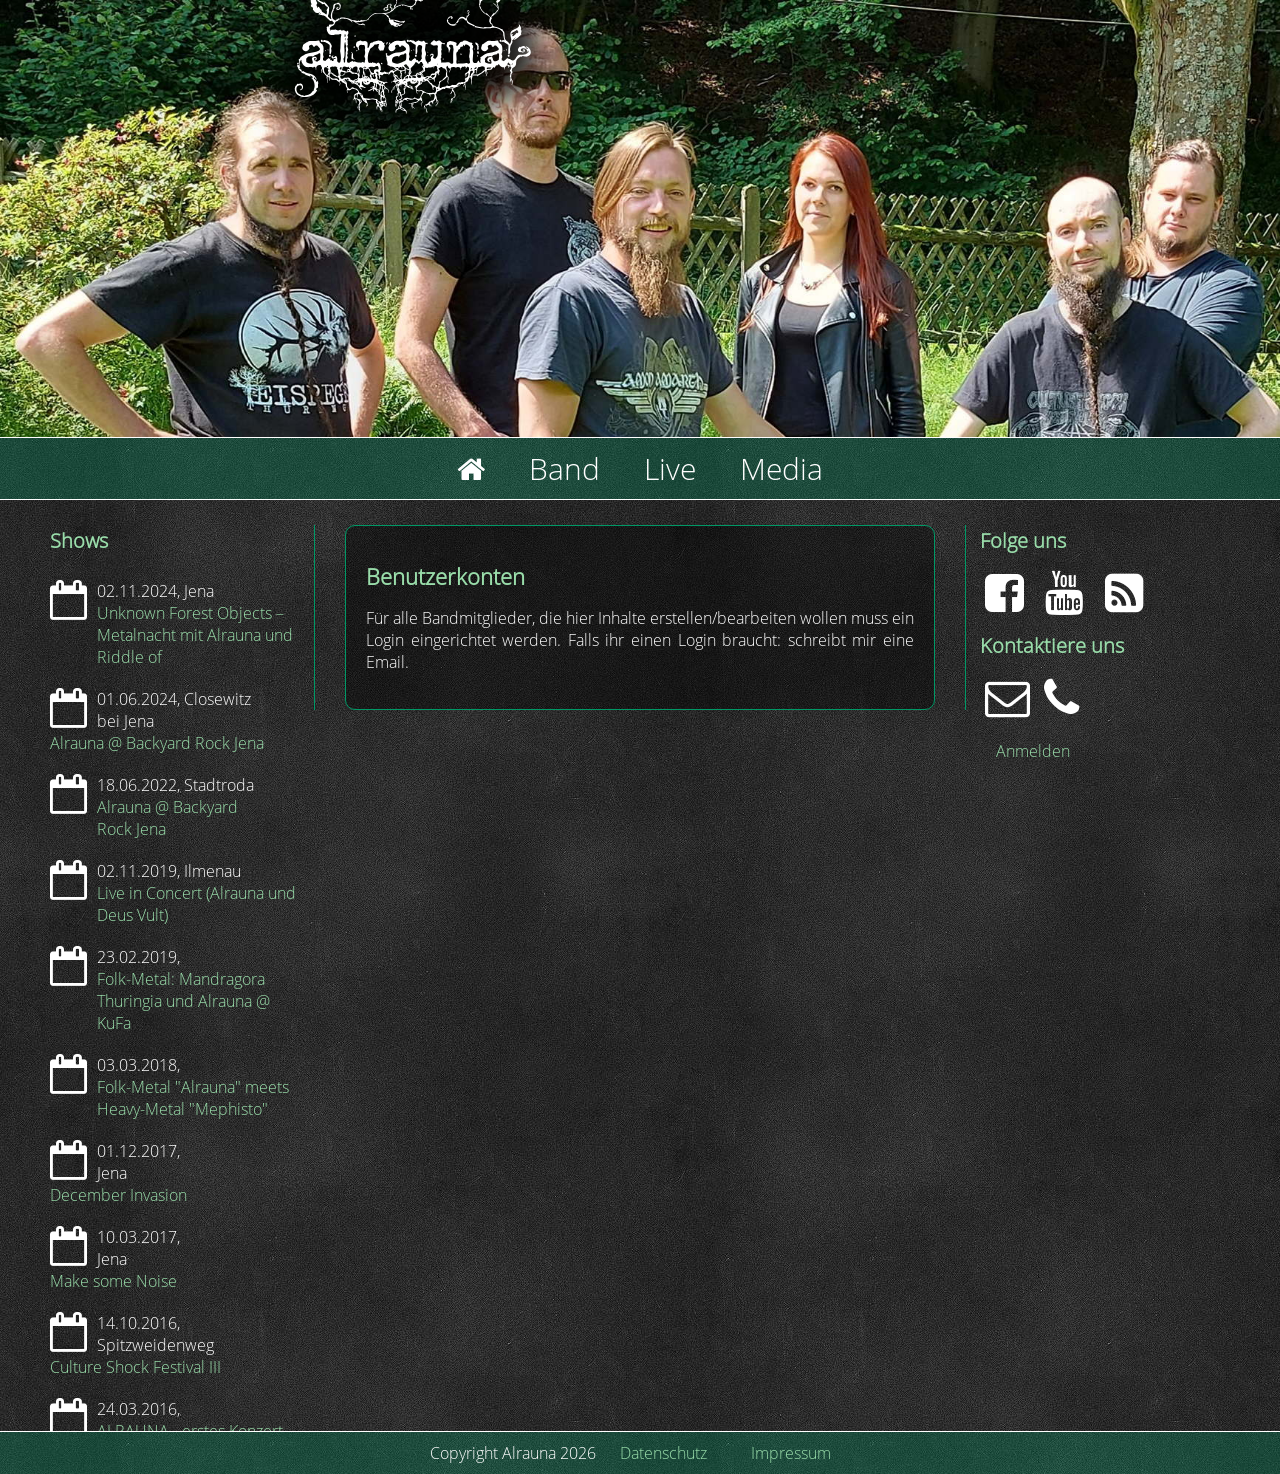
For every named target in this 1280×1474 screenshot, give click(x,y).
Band (564, 468)
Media (781, 468)
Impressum (791, 1453)
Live (670, 468)
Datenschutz (663, 1453)
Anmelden (1033, 751)
